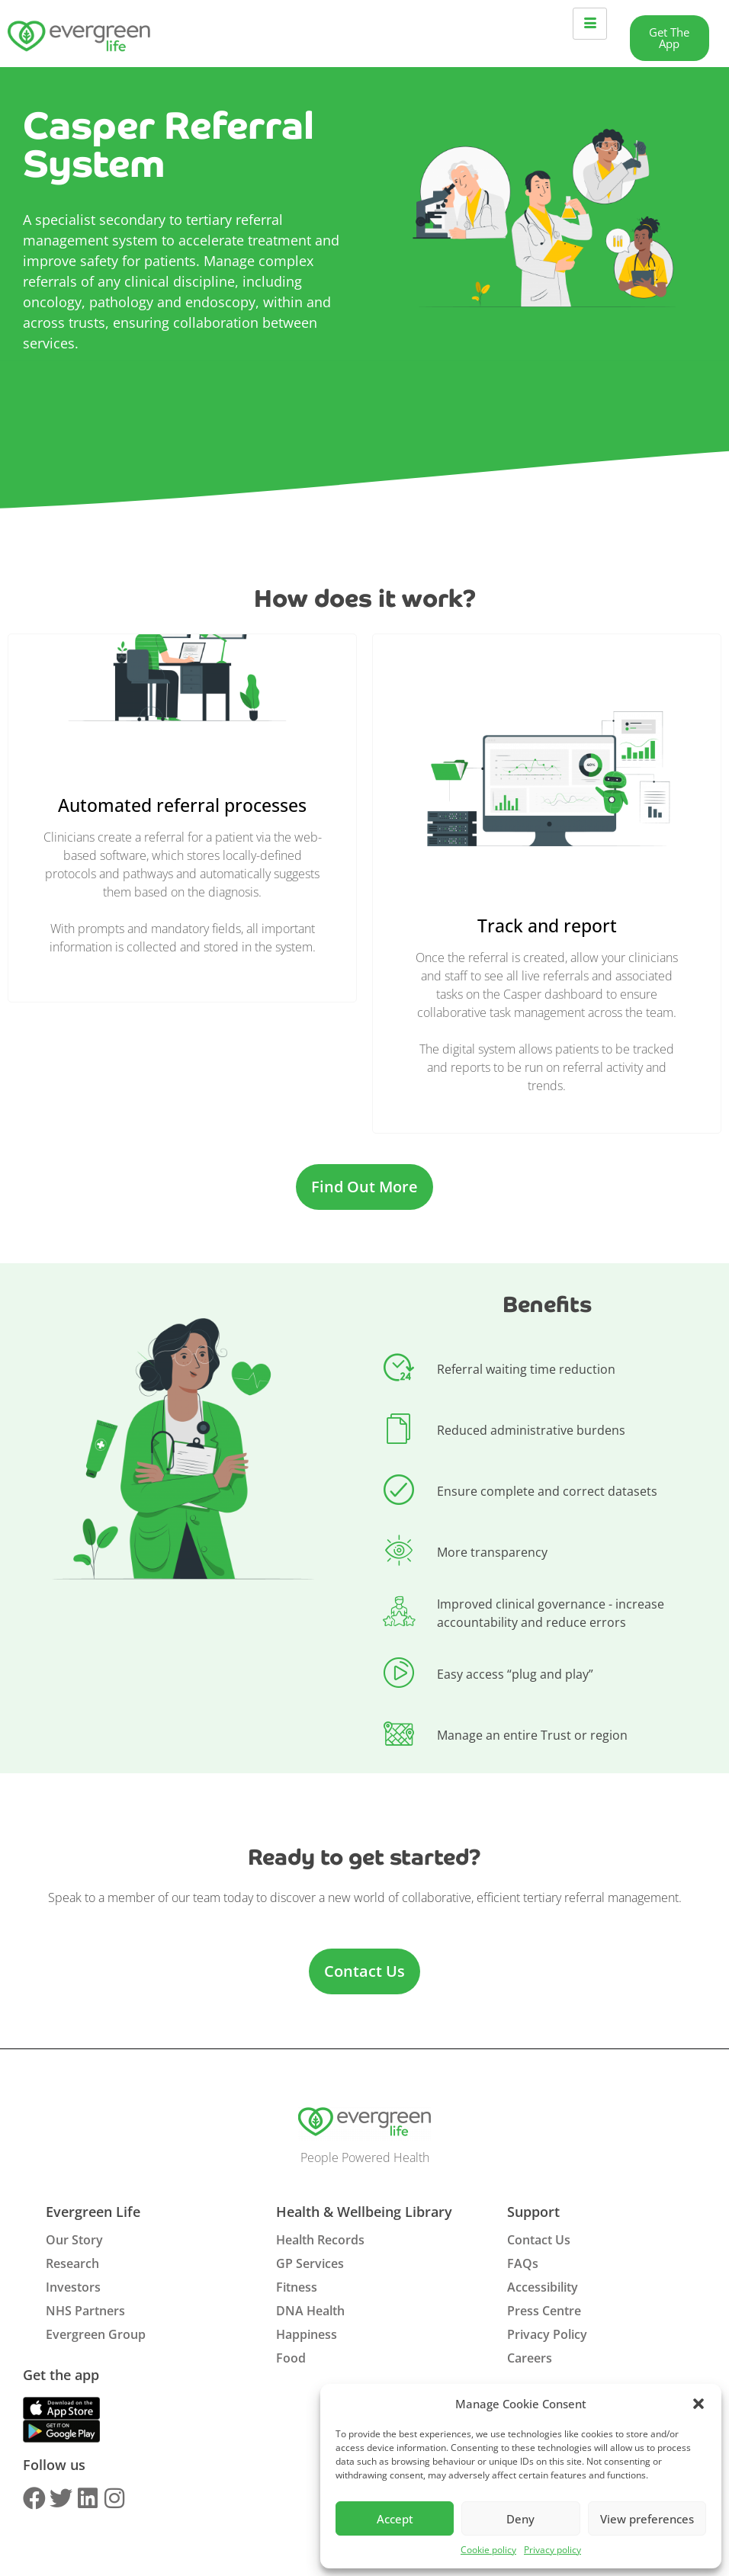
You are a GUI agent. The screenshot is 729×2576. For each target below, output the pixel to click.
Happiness (306, 2334)
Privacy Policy (547, 2334)
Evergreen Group (96, 2334)
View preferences (647, 2518)
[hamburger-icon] (590, 24)
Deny (520, 2518)
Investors (73, 2287)
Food (291, 2358)
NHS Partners (85, 2310)
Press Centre (544, 2310)
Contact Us (538, 2239)
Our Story (74, 2239)
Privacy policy (552, 2549)
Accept (395, 2518)
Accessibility (542, 2287)
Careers (529, 2358)
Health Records (320, 2239)
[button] (698, 2403)
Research (72, 2263)
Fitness (296, 2287)
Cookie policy (488, 2549)
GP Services (310, 2263)
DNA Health (310, 2310)
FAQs (522, 2263)
